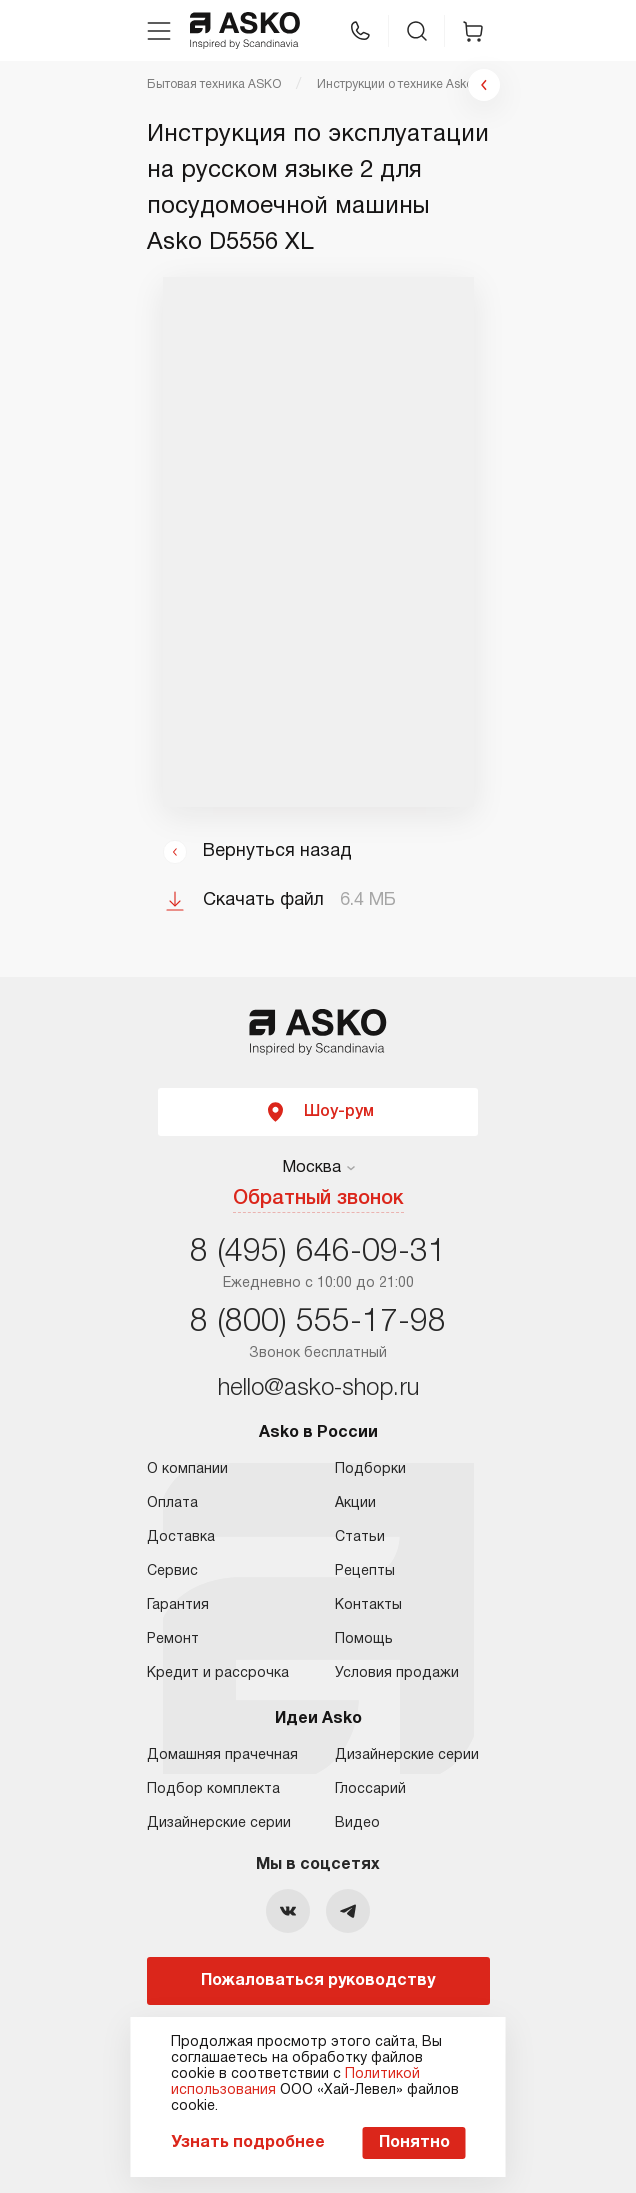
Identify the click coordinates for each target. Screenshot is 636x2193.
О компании (187, 1469)
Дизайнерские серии (219, 1823)
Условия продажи (397, 1673)
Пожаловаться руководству (318, 1981)
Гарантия (178, 1605)
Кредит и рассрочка (218, 1673)
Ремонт (173, 1639)
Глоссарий (370, 1789)
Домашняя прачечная (222, 1755)
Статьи (360, 1537)
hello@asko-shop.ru (318, 1389)
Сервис (172, 1571)
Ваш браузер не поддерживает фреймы (318, 542)
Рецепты (365, 1571)
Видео (357, 1823)
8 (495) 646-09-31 (318, 1252)
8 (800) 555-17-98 (318, 1322)
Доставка (181, 1537)
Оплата (172, 1503)
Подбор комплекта (213, 1789)
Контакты (368, 1605)
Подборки (370, 1469)
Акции (355, 1503)
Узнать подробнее (248, 2143)
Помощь (364, 1639)
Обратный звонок (318, 1199)
